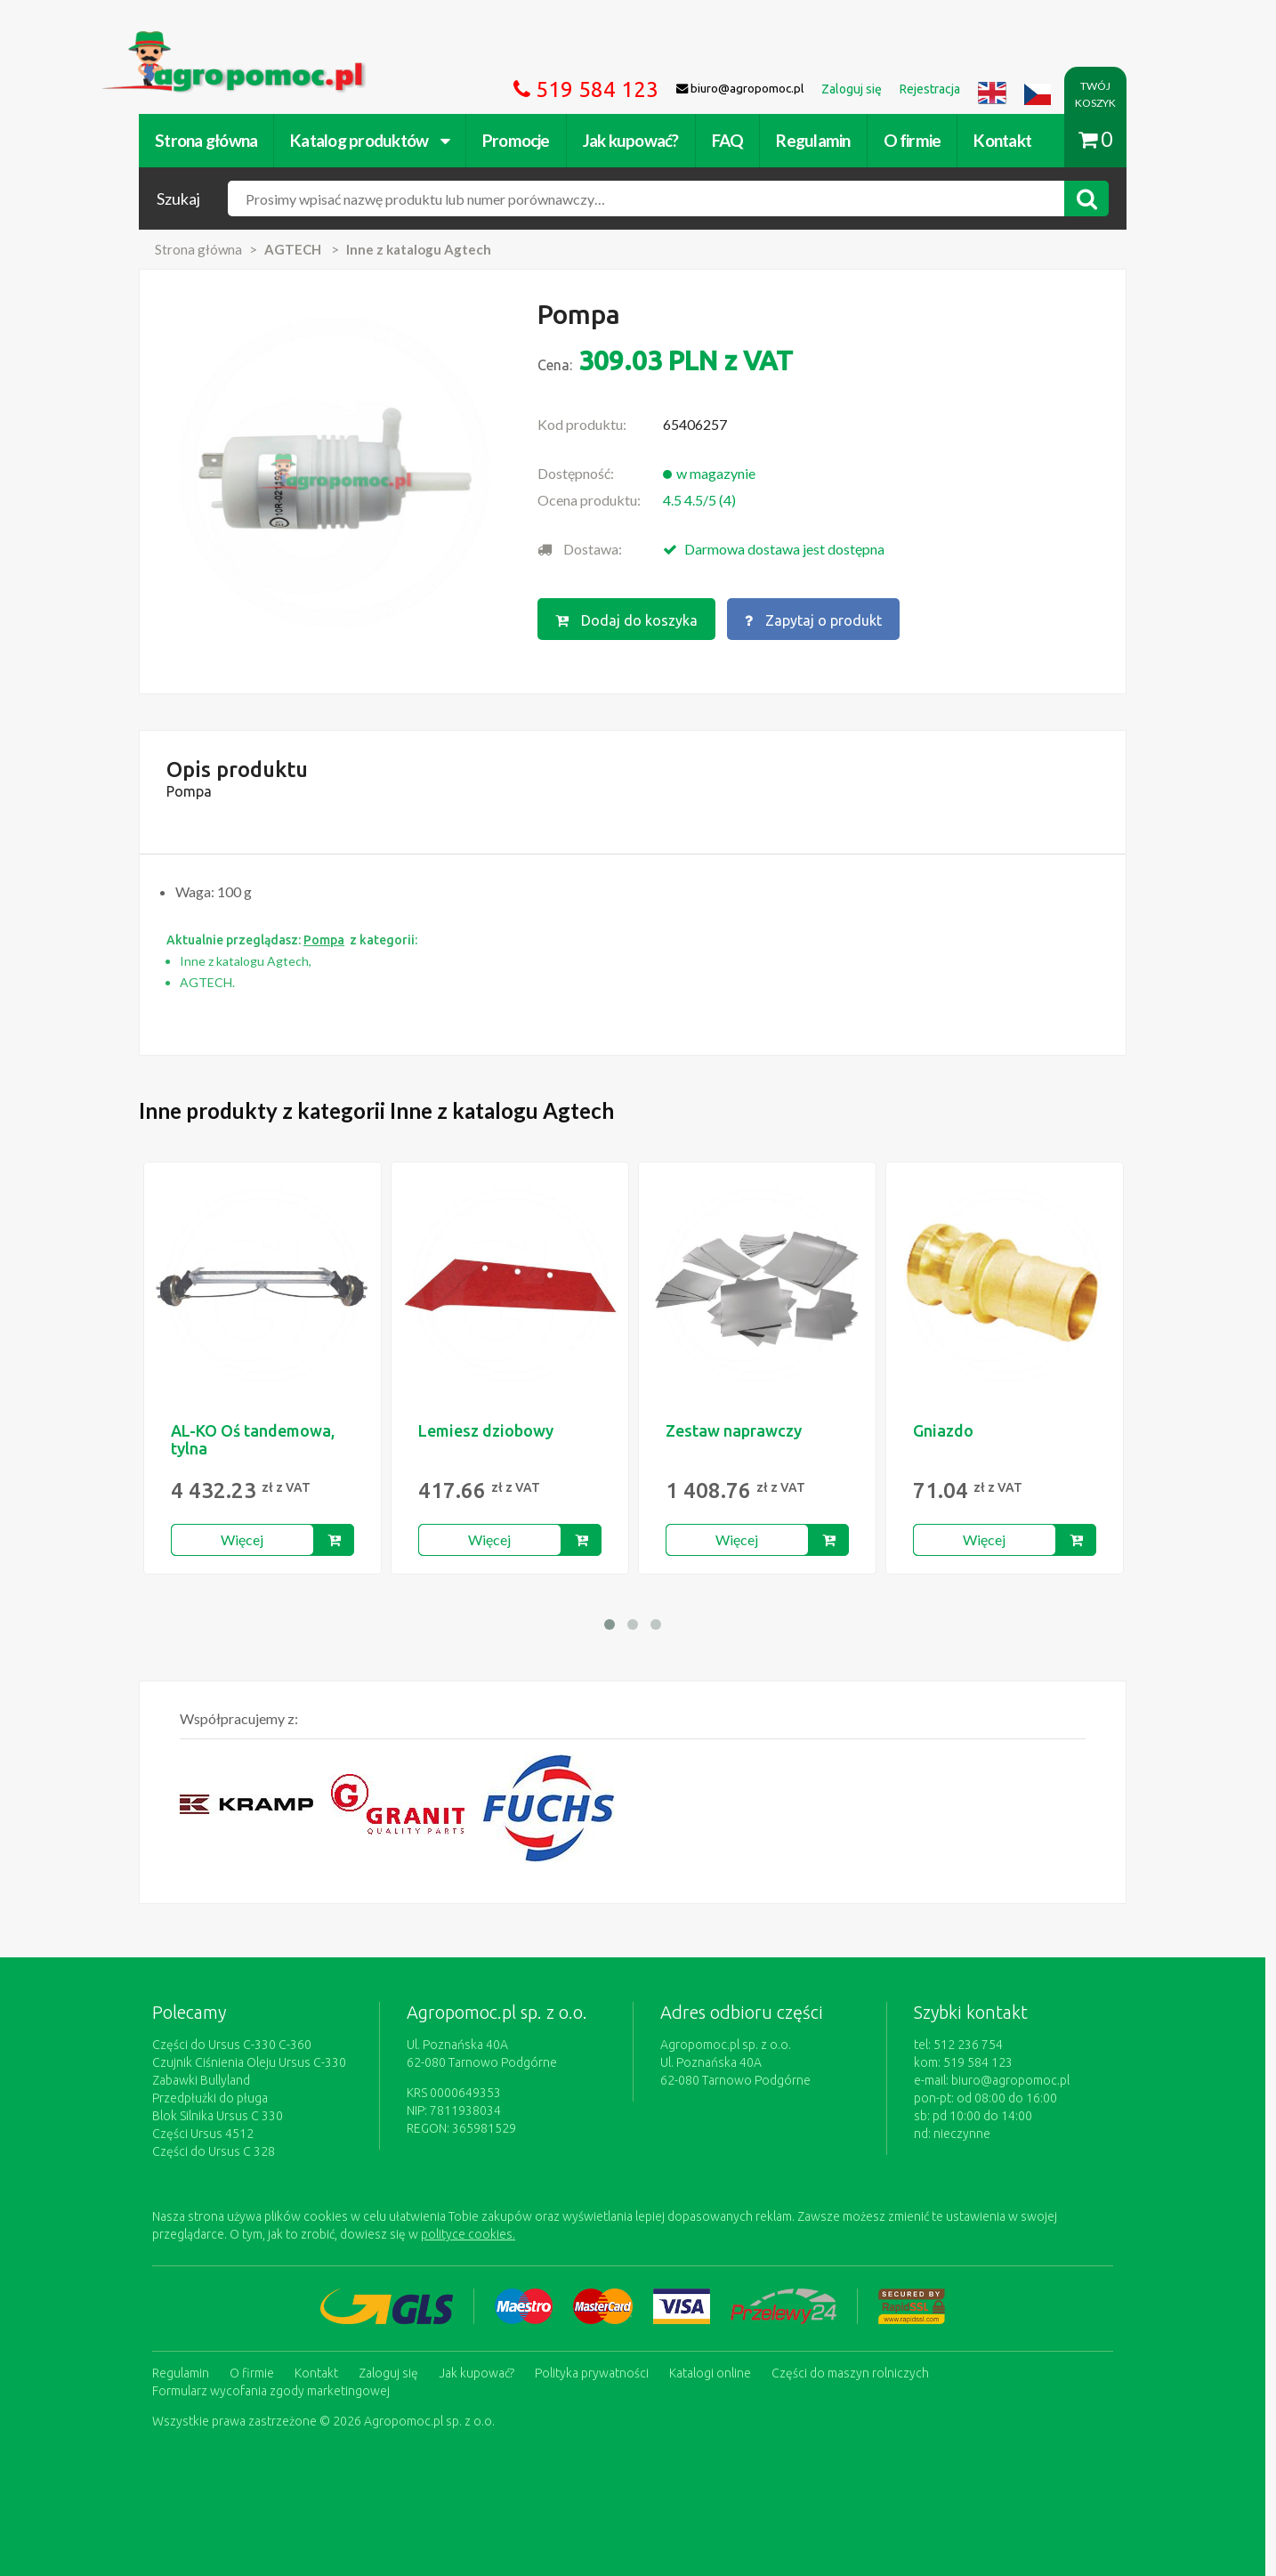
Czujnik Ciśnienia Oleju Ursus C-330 (254, 2062)
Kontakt (1008, 140)
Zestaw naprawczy (739, 1430)
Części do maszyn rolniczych (855, 2373)
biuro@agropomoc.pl (1016, 2080)
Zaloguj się (394, 2373)
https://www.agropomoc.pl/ (192, 41)
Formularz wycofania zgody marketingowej (276, 2391)
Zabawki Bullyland (206, 2080)
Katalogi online (715, 2373)
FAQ (733, 140)
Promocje (521, 140)
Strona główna (211, 140)
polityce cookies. (473, 2234)
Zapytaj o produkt (818, 620)
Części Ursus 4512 (208, 2133)
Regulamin (818, 140)
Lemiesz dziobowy (491, 1430)
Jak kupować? (636, 140)
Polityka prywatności (597, 2373)
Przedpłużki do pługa (215, 2098)
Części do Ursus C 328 (218, 2151)
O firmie (917, 140)
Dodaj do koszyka (632, 620)
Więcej (248, 1539)
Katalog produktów (375, 140)
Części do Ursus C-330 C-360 (237, 2044)
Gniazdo (948, 1430)
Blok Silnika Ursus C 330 (222, 2116)
